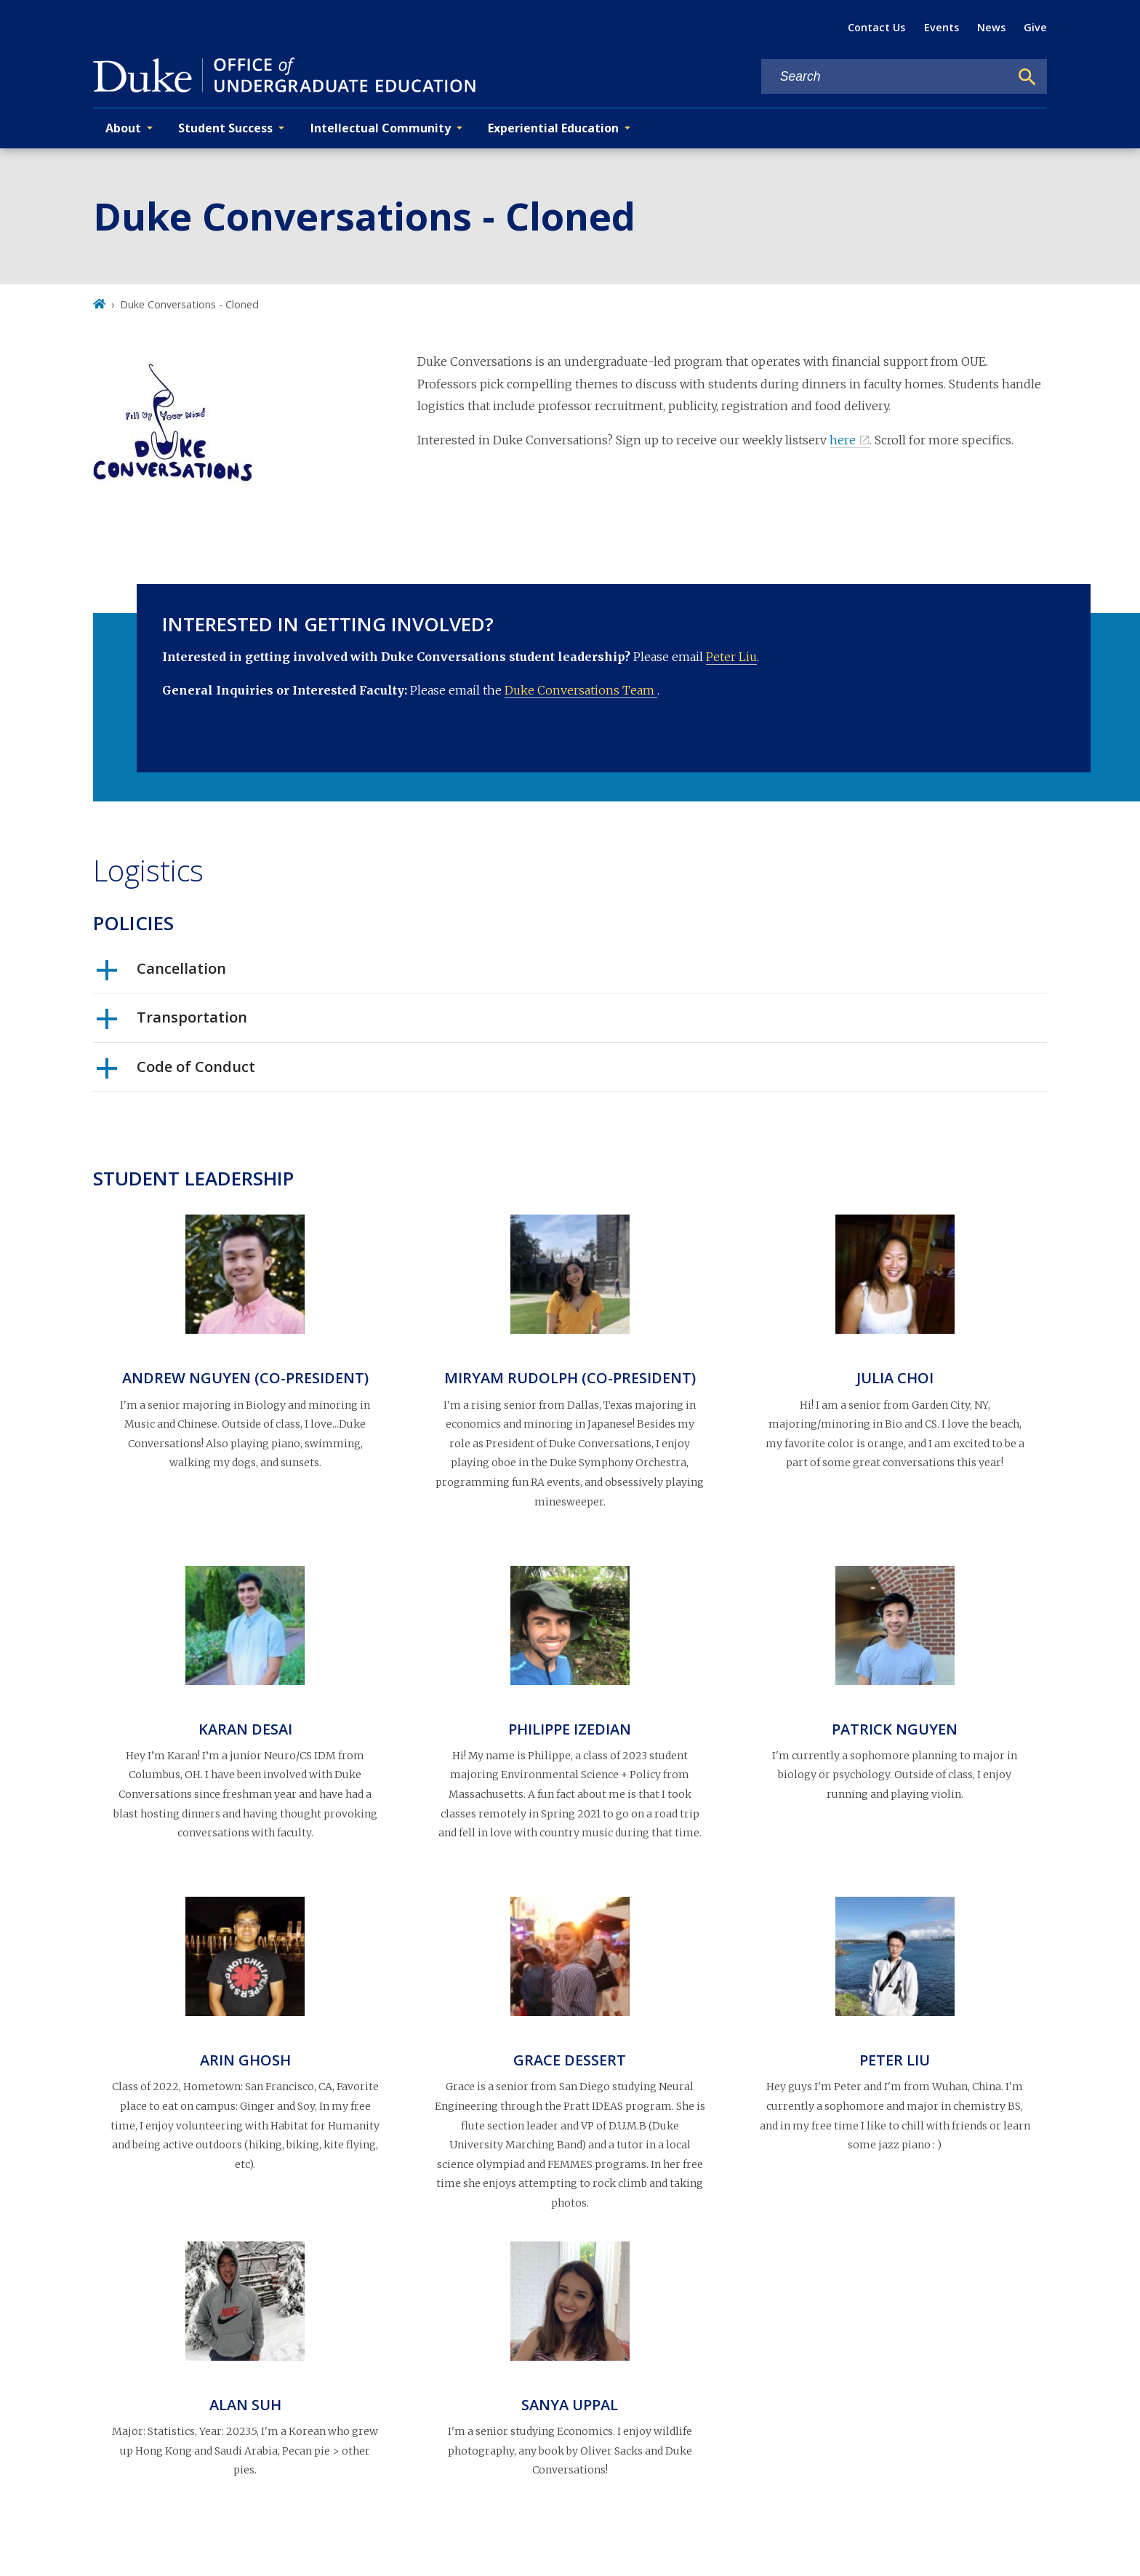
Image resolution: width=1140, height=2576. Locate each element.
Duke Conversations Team (581, 690)
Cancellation (161, 974)
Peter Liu (731, 656)
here (843, 440)
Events (941, 27)
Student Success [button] (225, 128)
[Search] (1027, 77)
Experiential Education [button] (553, 128)
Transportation (172, 1022)
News (991, 27)
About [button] (123, 128)
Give (1035, 27)
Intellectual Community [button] (380, 128)
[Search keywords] (885, 76)
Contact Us (876, 27)
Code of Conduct (176, 1072)
